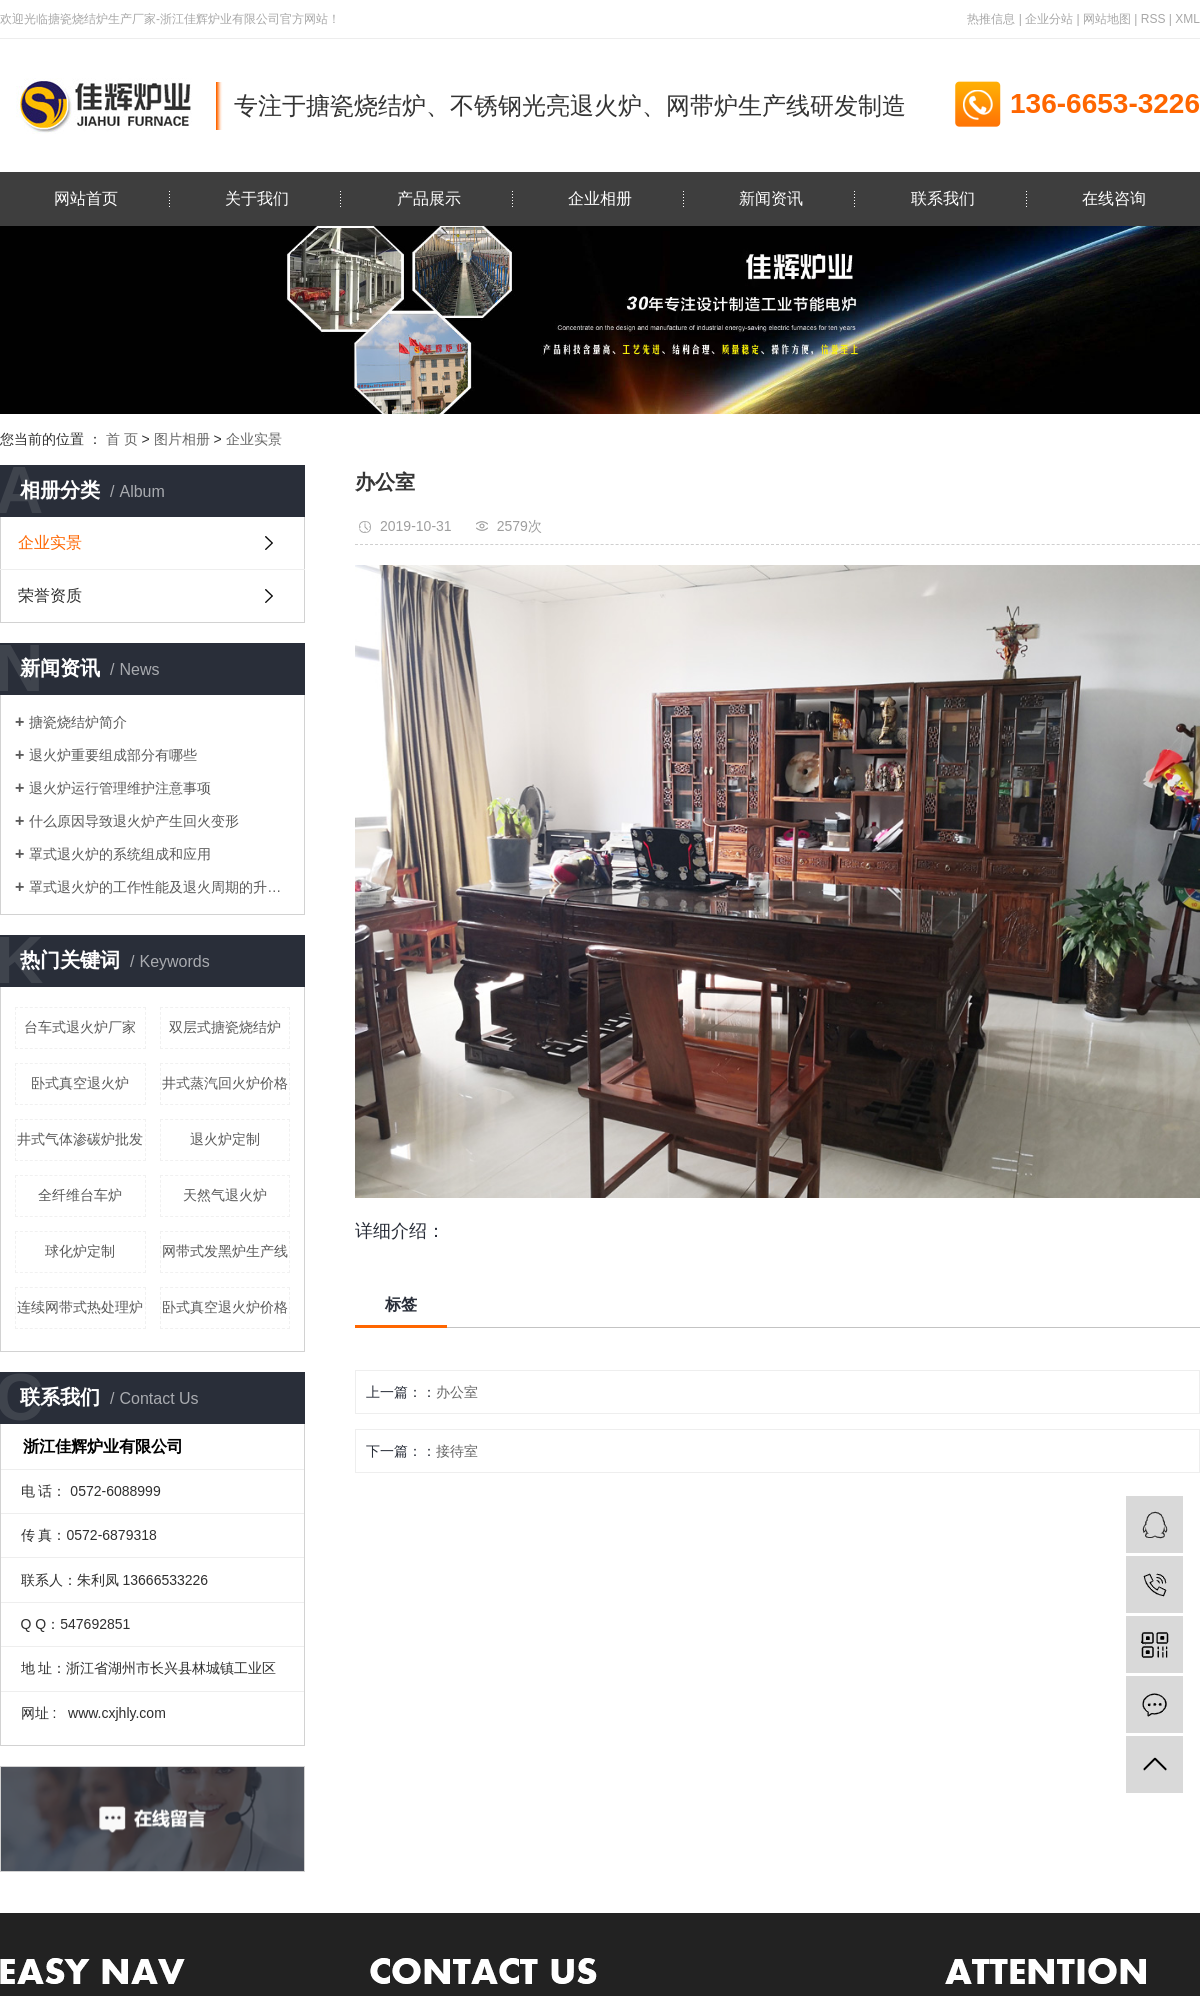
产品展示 (429, 198)
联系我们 (943, 198)
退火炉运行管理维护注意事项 (120, 788)
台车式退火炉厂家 (80, 1027)
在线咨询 (1114, 198)
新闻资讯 (771, 198)
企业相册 (600, 198)
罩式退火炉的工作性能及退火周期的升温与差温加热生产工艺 (159, 887)
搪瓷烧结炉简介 (78, 722)
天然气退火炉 (225, 1195)
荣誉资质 (50, 595)
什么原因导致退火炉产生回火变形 (134, 821)
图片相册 (182, 439)
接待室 (457, 1451)
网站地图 (1107, 19)
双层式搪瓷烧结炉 (225, 1027)
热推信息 (991, 19)
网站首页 (86, 198)
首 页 (122, 439)
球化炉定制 (80, 1251)
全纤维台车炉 (80, 1195)
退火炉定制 (225, 1139)
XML (1187, 19)
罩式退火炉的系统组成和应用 (120, 854)
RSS (1153, 19)
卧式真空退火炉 (80, 1083)
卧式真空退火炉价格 (225, 1307)
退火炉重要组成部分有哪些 (113, 755)
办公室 (457, 1392)
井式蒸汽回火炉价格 (225, 1083)
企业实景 (254, 439)
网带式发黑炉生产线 (225, 1251)
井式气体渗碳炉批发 (80, 1139)
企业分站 (1049, 19)
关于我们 (257, 198)
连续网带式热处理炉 (80, 1307)
